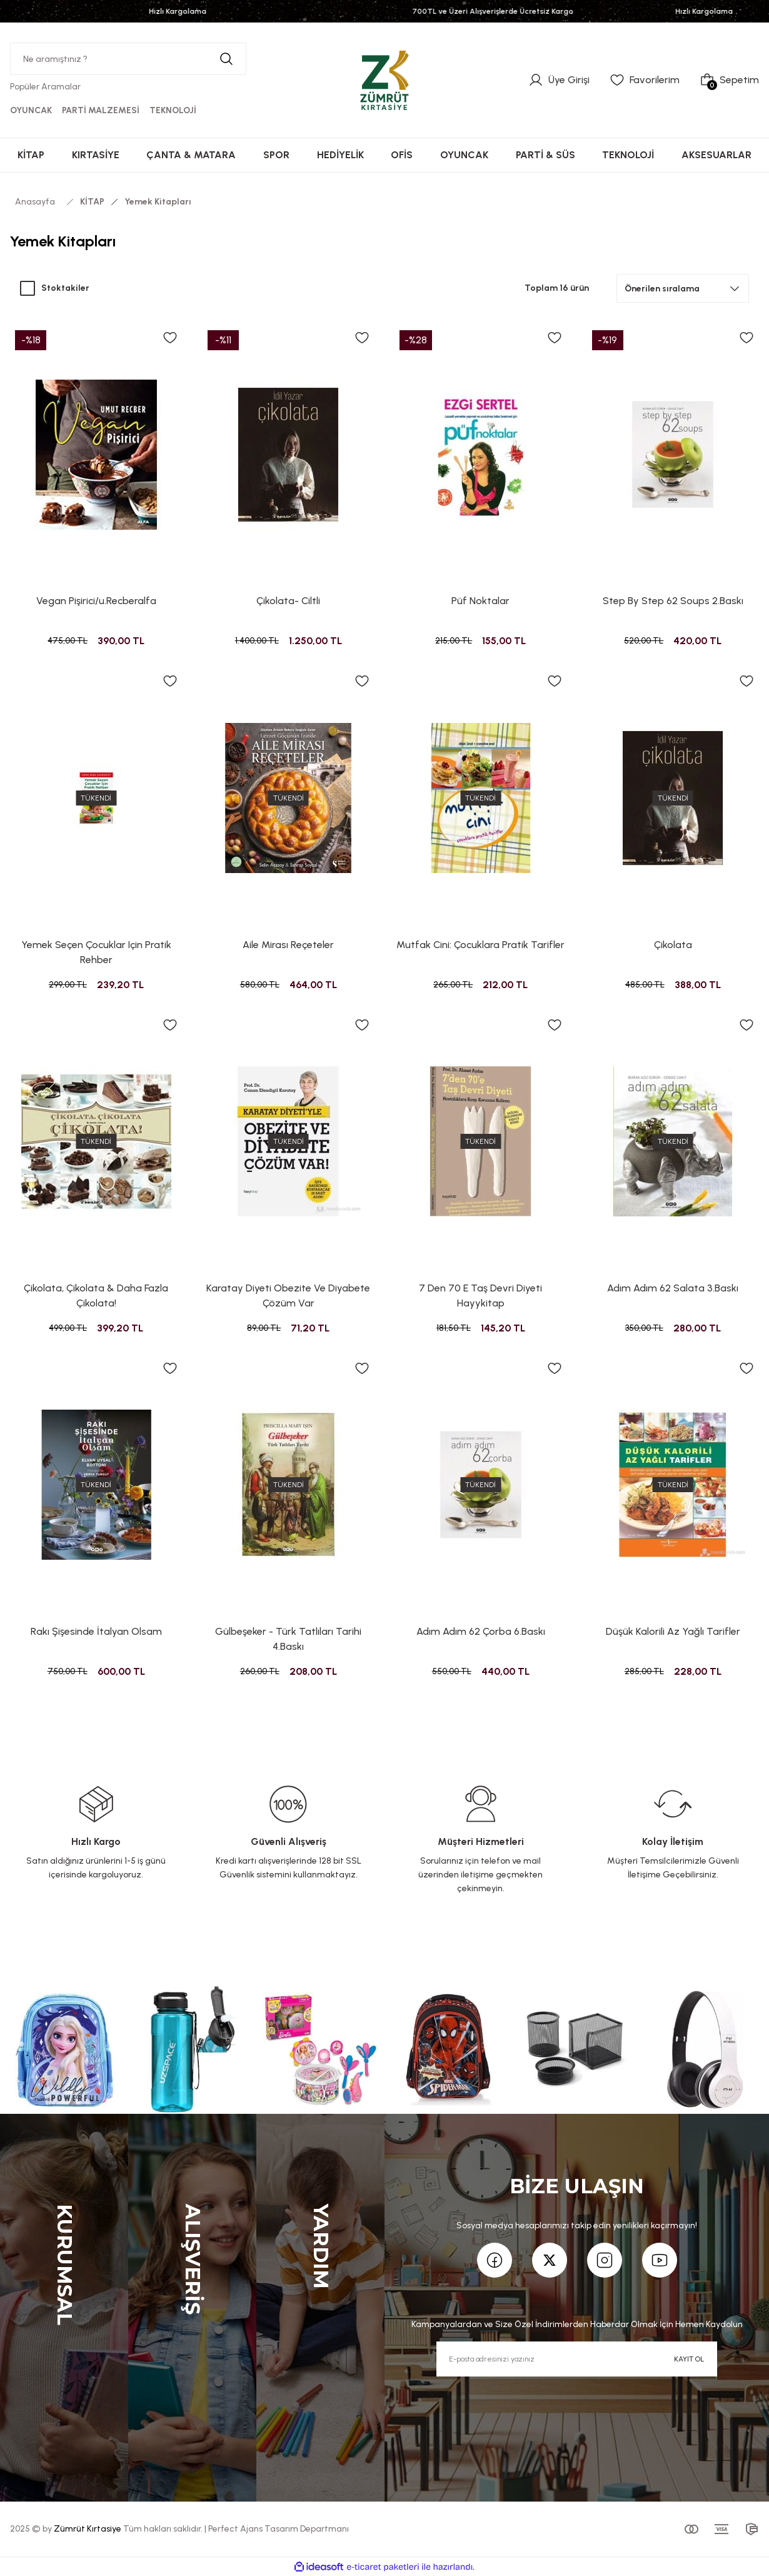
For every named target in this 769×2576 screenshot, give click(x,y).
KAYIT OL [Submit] (689, 2359)
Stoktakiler (65, 288)
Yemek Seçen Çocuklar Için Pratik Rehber (96, 952)
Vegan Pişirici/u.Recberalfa (96, 601)
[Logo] (384, 79)
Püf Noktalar (480, 601)
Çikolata (673, 945)
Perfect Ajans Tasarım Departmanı (278, 2528)
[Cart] (729, 80)
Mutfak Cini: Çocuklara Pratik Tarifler (480, 945)
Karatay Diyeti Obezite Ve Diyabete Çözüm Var (288, 1295)
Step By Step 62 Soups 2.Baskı (673, 601)
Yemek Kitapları (157, 201)
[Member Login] (559, 80)
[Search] (128, 59)
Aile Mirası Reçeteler (288, 945)
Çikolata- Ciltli (288, 601)
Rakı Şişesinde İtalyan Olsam (96, 1631)
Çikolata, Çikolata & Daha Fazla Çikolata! (96, 1295)
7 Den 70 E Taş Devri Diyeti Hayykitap (480, 1295)
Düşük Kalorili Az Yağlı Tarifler (673, 1631)
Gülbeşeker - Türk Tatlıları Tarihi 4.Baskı (288, 1638)
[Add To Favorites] (170, 337)
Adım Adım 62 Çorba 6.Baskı (480, 1631)
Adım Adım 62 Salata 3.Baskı (672, 1288)
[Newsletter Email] (576, 2358)
